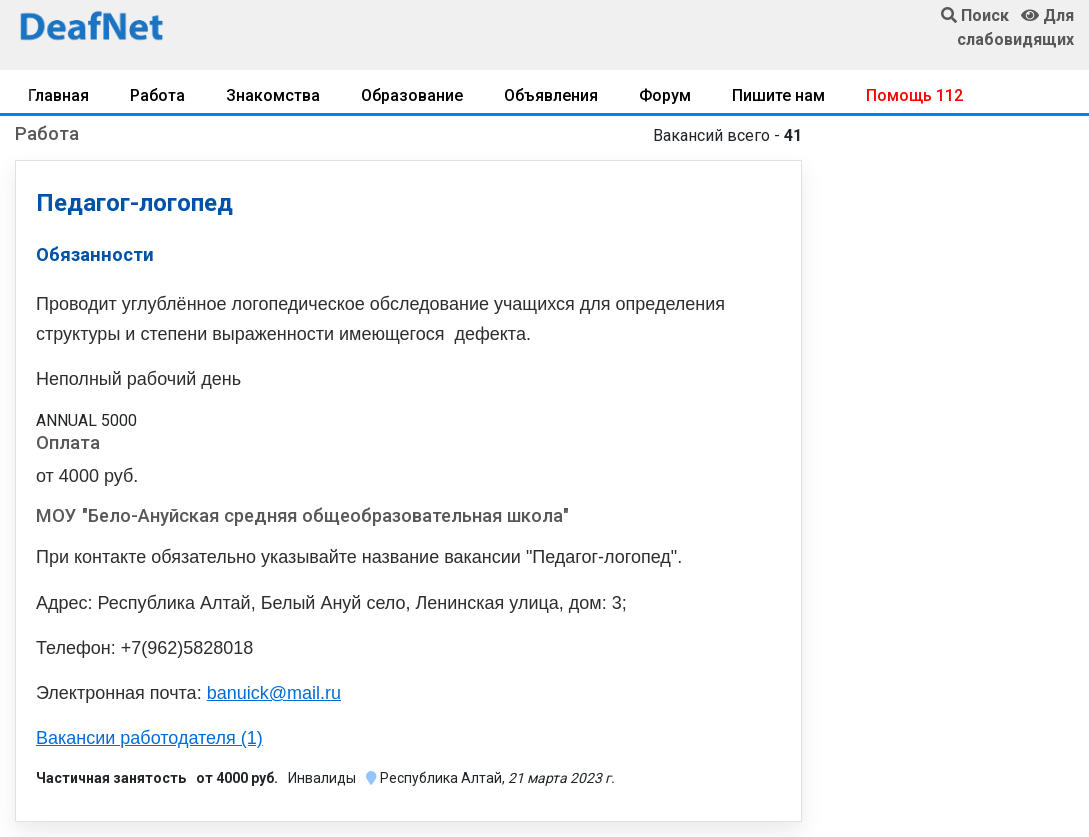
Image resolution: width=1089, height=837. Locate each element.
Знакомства (273, 95)
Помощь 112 (914, 95)
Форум (665, 95)
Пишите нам (778, 95)
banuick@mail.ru (274, 693)
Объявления (551, 95)
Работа (157, 95)
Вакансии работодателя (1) (149, 738)
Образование (412, 95)
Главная (58, 95)
